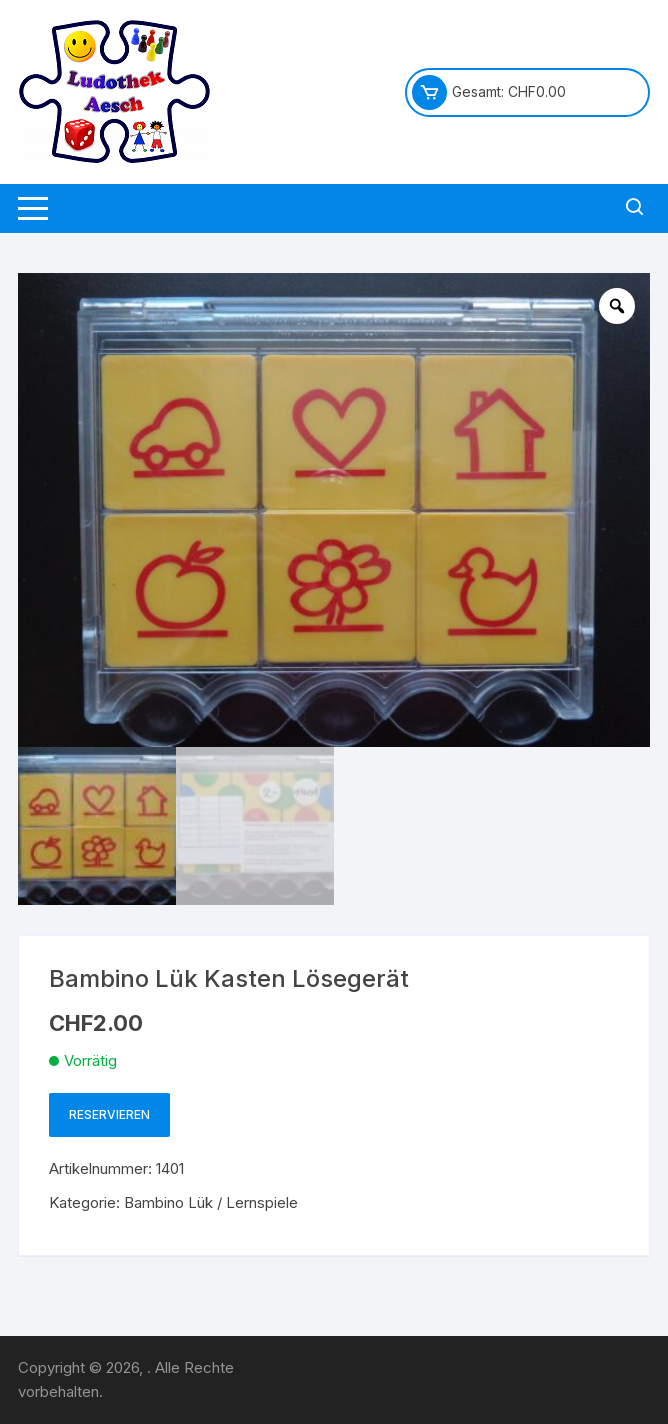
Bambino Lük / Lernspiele (211, 1202)
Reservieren (109, 1114)
